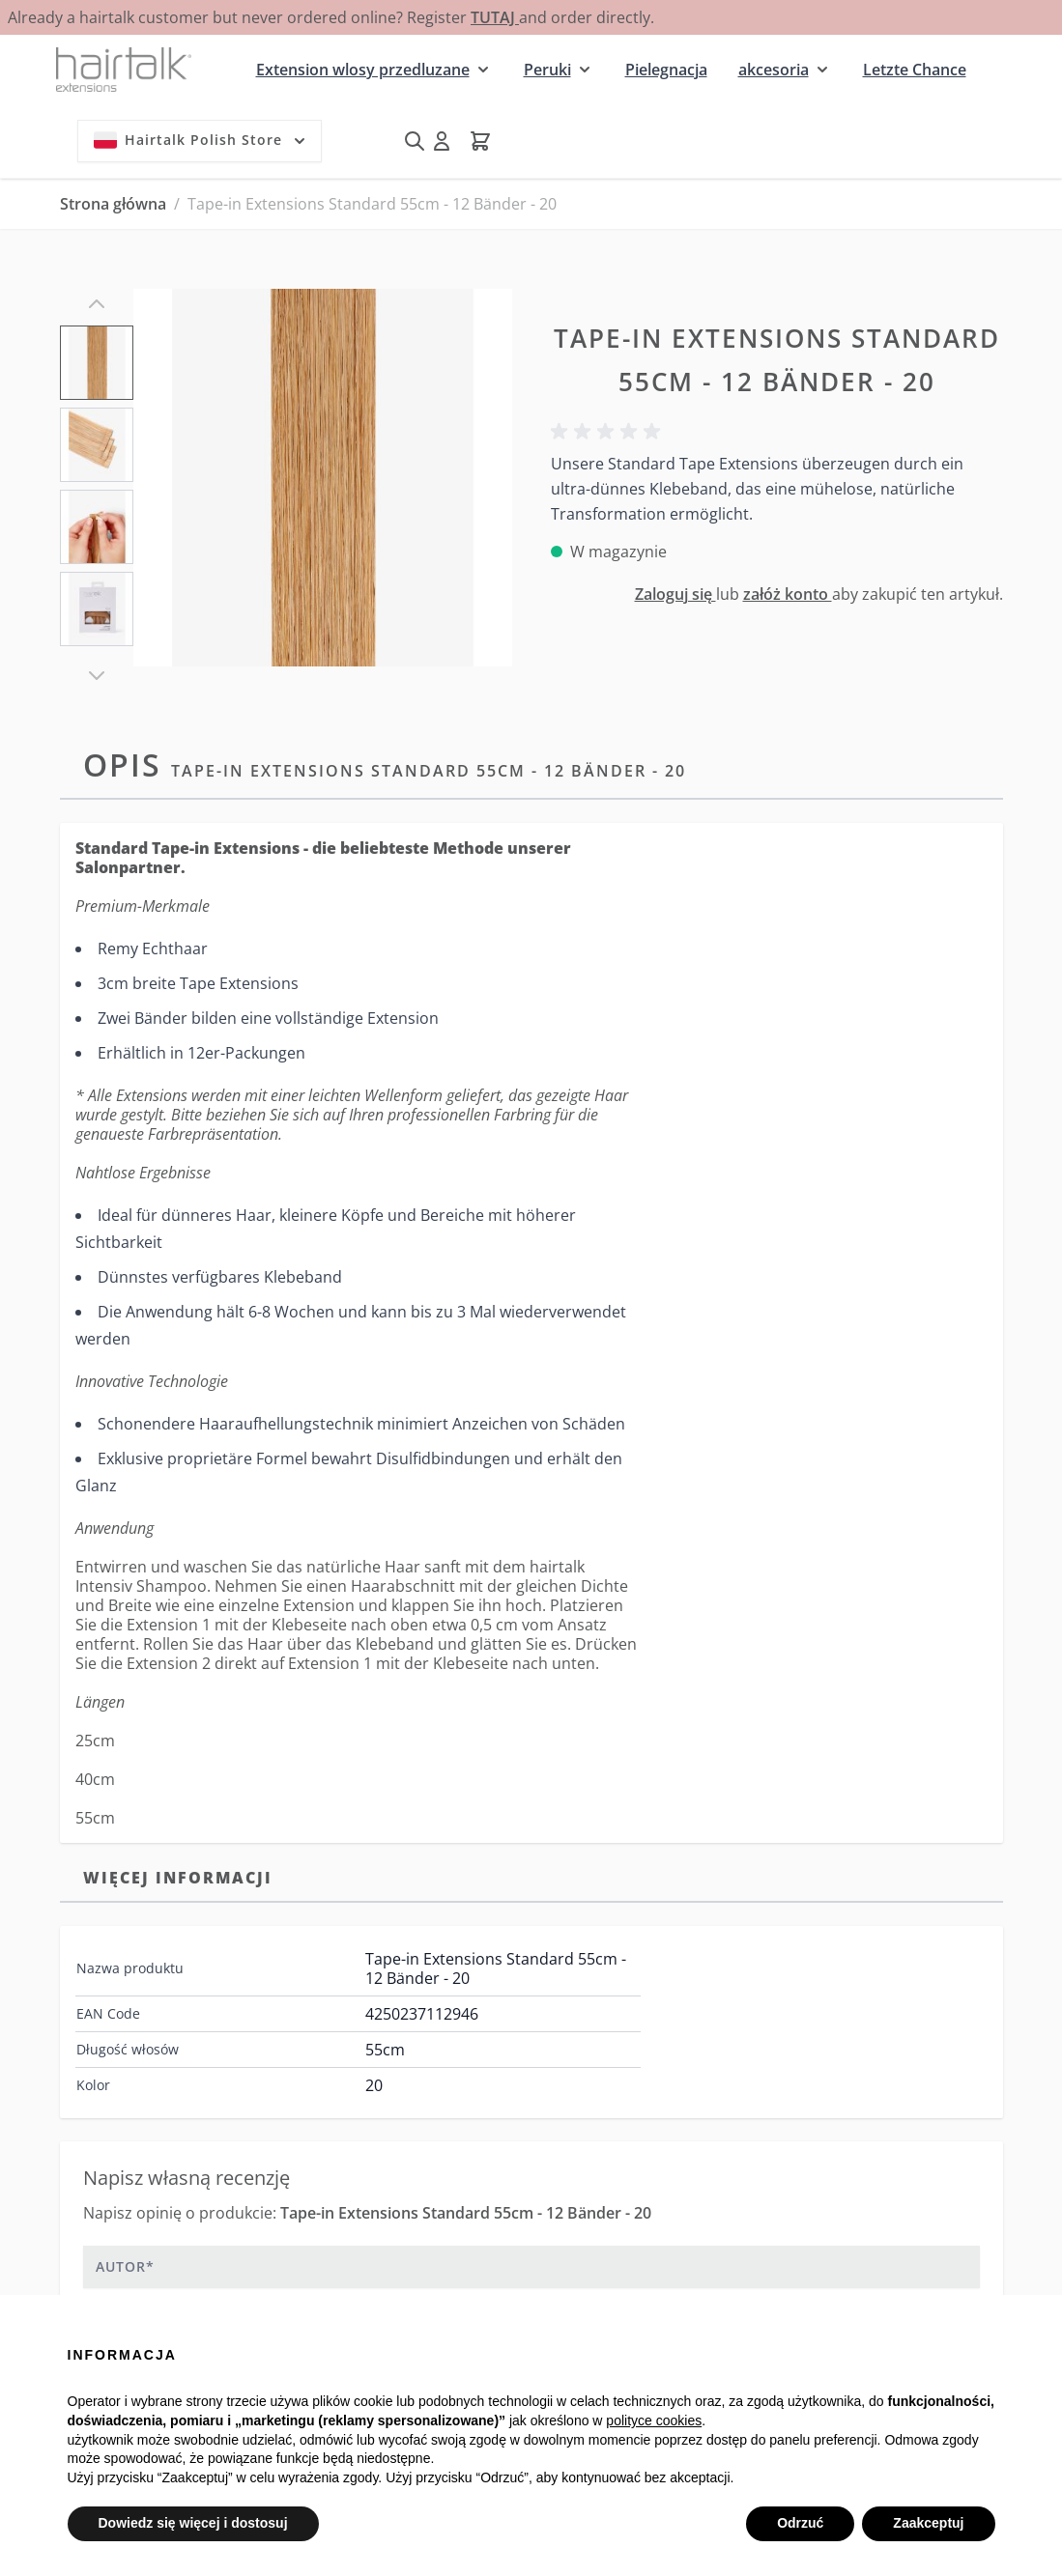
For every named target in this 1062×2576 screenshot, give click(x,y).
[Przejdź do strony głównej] (123, 69)
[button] (609, 431)
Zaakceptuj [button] (928, 2523)
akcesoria (773, 69)
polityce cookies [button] (654, 2420)
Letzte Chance (914, 69)
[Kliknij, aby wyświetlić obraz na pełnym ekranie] (322, 477)
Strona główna (113, 203)
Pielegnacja (666, 69)
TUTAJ (495, 17)
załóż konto (787, 594)
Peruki (547, 69)
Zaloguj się (675, 594)
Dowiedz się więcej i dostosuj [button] (193, 2523)
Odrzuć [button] (800, 2523)
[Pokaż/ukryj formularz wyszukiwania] (414, 141)
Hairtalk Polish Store (201, 140)
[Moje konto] (441, 141)
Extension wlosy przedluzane (363, 69)
